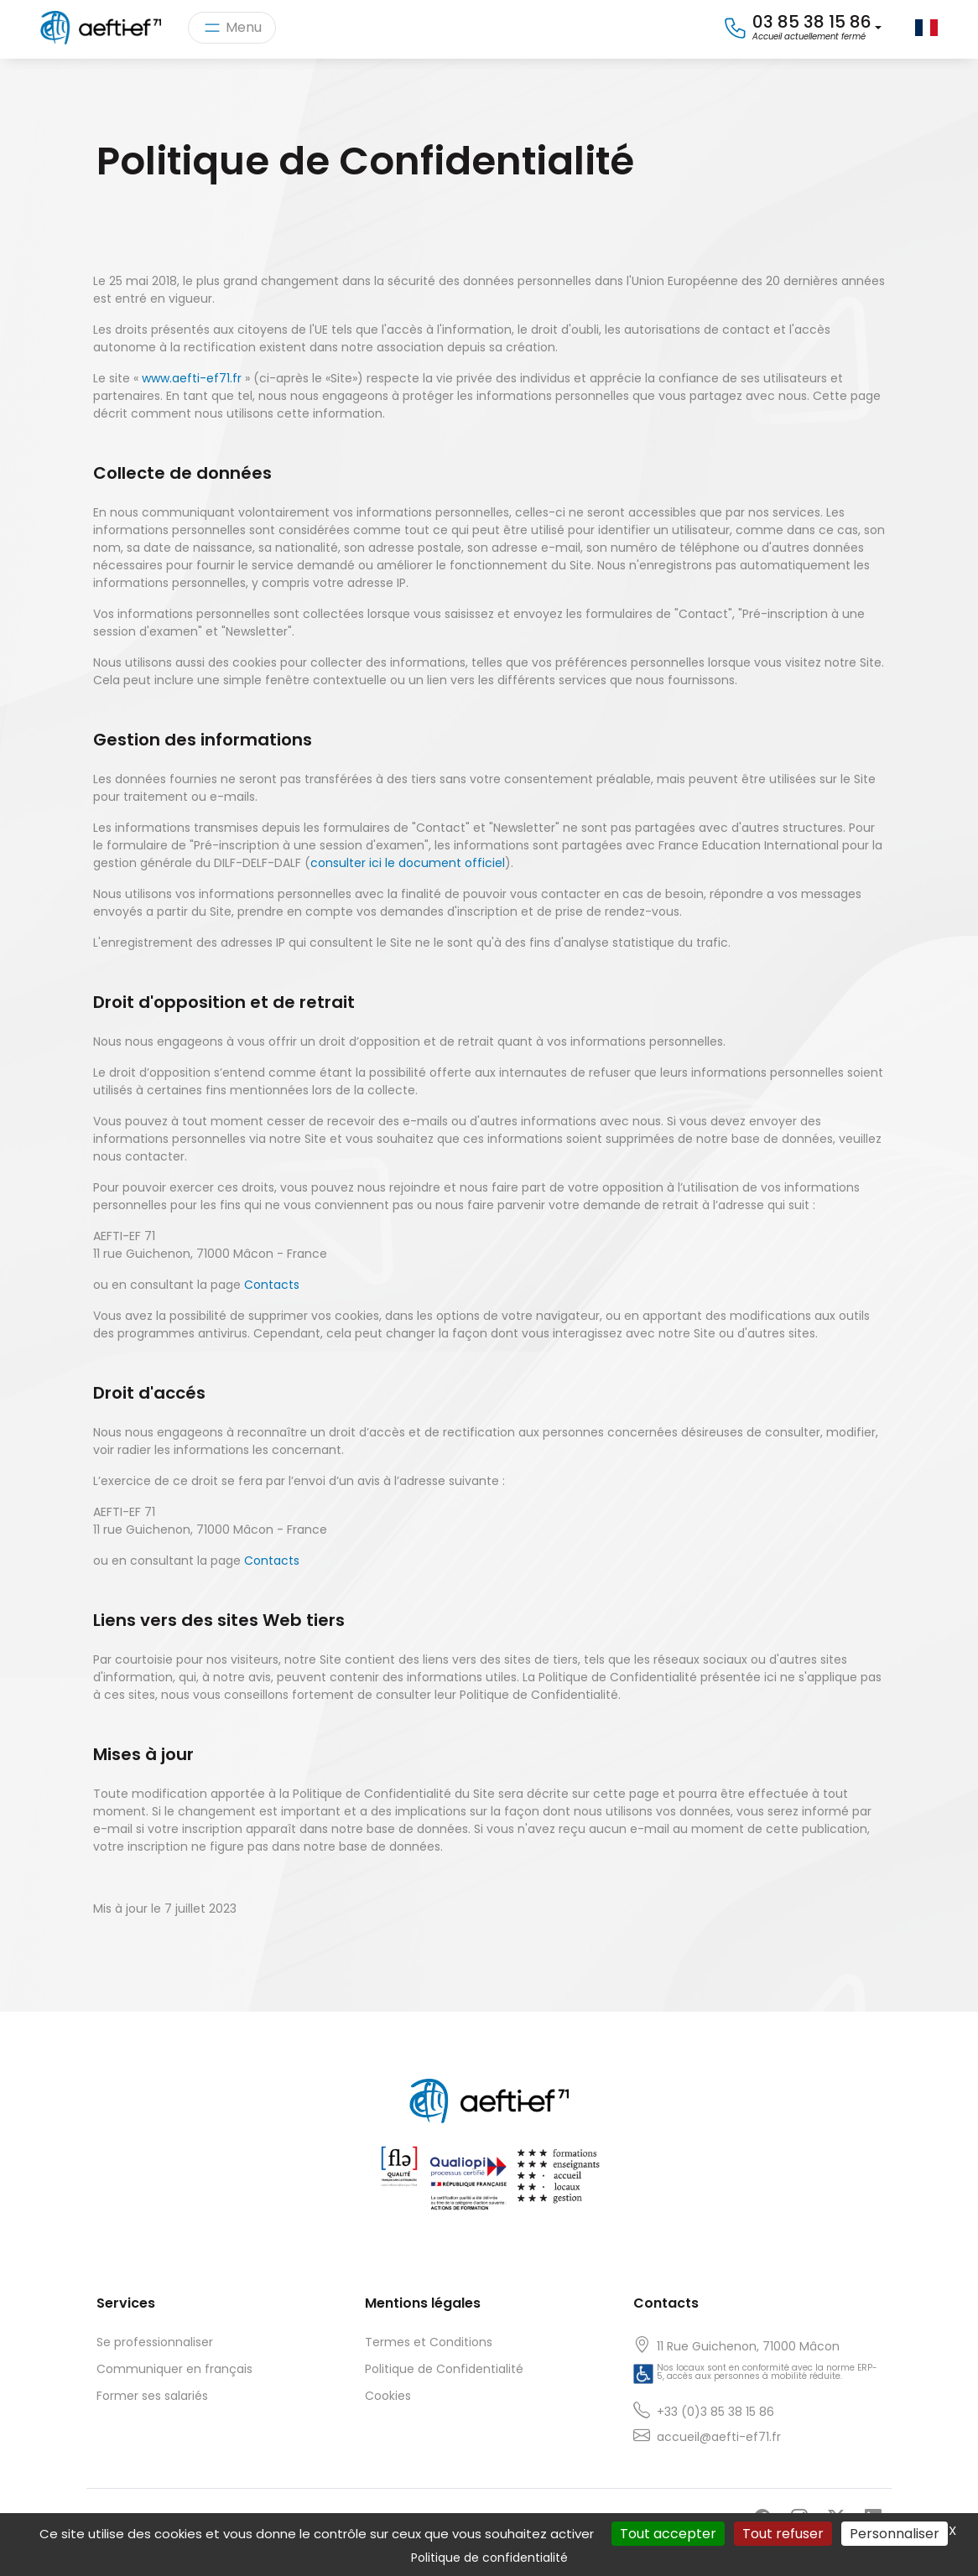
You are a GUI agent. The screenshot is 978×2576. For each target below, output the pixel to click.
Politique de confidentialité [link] (489, 2557)
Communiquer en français (174, 2368)
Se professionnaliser (154, 2342)
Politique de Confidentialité (444, 2368)
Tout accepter (668, 2533)
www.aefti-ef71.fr (192, 378)
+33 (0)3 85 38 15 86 (715, 2411)
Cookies (388, 2395)
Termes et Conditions (428, 2342)
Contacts (271, 1284)
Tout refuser (783, 2533)
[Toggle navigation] (232, 28)
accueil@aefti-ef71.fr (719, 2436)
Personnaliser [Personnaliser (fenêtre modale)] (894, 2533)
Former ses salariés (152, 2395)
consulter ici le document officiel (407, 862)
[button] (802, 28)
